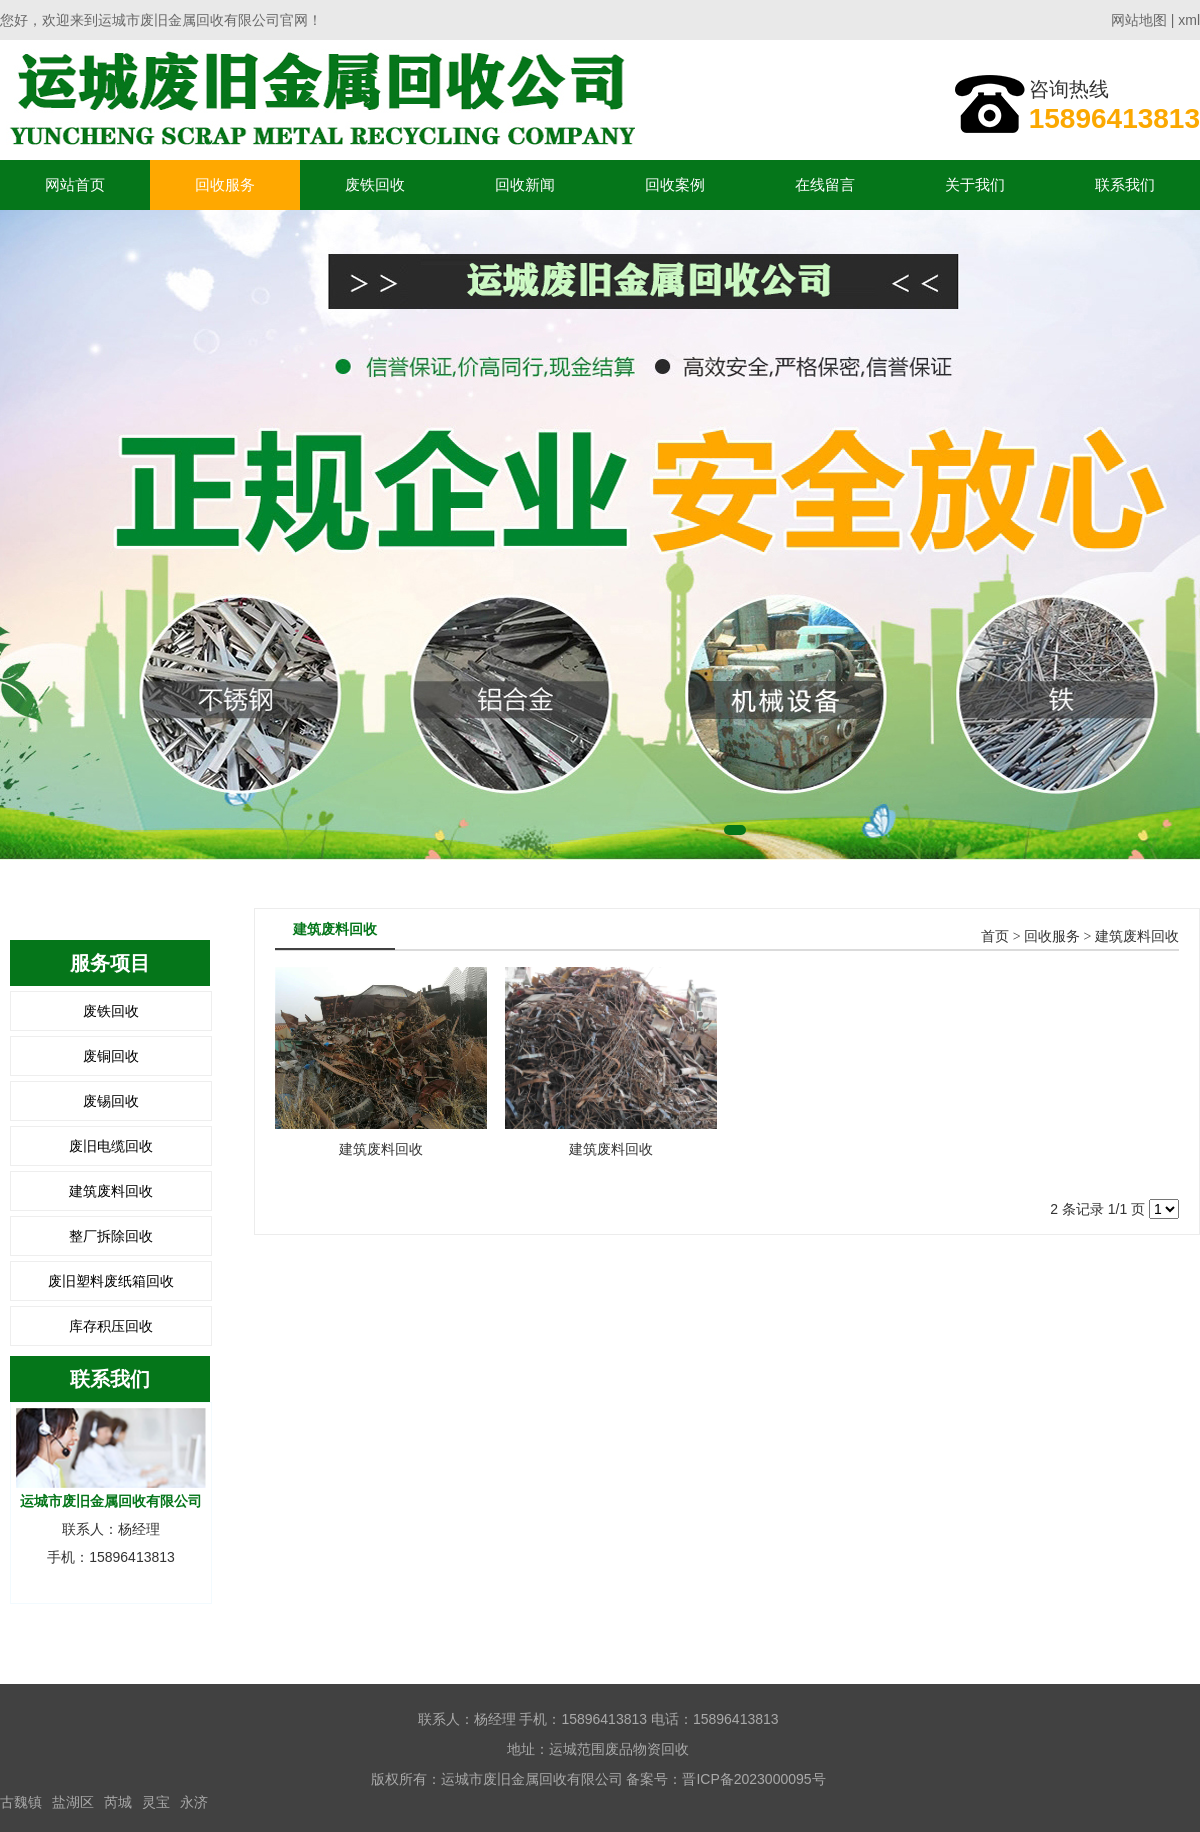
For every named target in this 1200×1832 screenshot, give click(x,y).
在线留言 (825, 184)
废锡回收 (111, 1101)
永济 (194, 1802)
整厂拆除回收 (111, 1236)
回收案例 (675, 184)
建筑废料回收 (111, 1191)
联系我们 (1125, 184)
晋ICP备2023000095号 (753, 1779)
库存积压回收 (111, 1326)
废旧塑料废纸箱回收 (111, 1281)
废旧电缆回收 (111, 1146)
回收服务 (225, 184)
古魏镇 (21, 1802)
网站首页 (75, 184)
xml (1189, 20)
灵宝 (156, 1802)
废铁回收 (375, 184)
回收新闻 (525, 184)
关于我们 (975, 184)
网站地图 (1139, 20)
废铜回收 (111, 1056)
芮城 (118, 1802)
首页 (995, 936)
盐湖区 (73, 1802)
